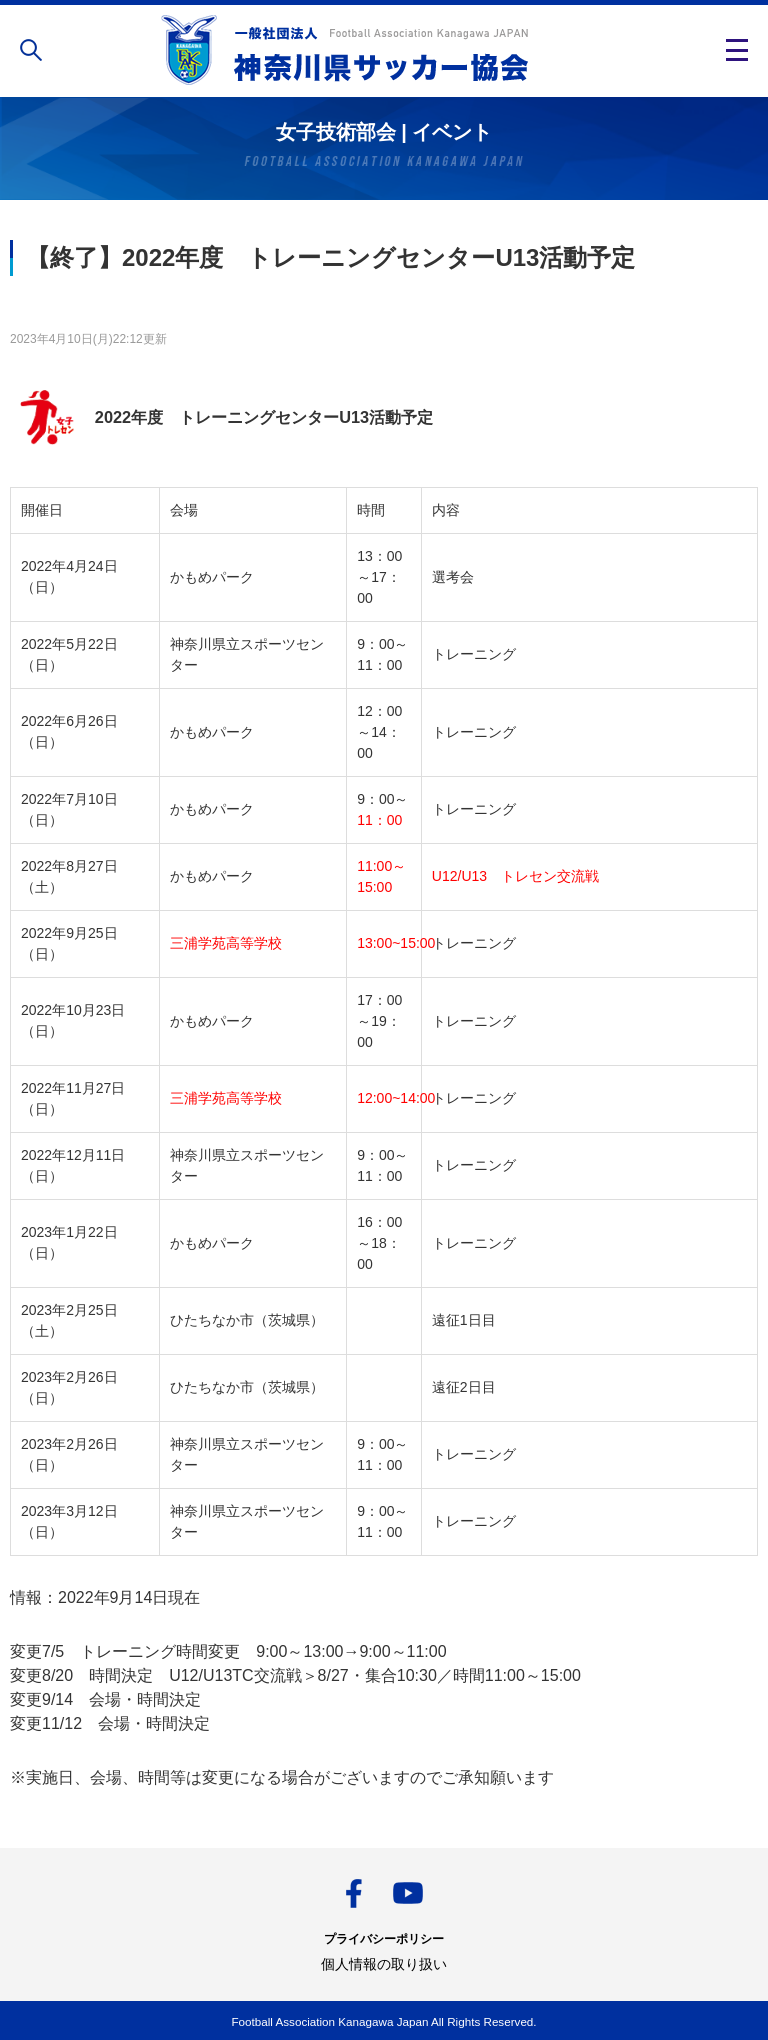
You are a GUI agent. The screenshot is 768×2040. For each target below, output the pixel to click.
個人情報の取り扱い (384, 1964)
